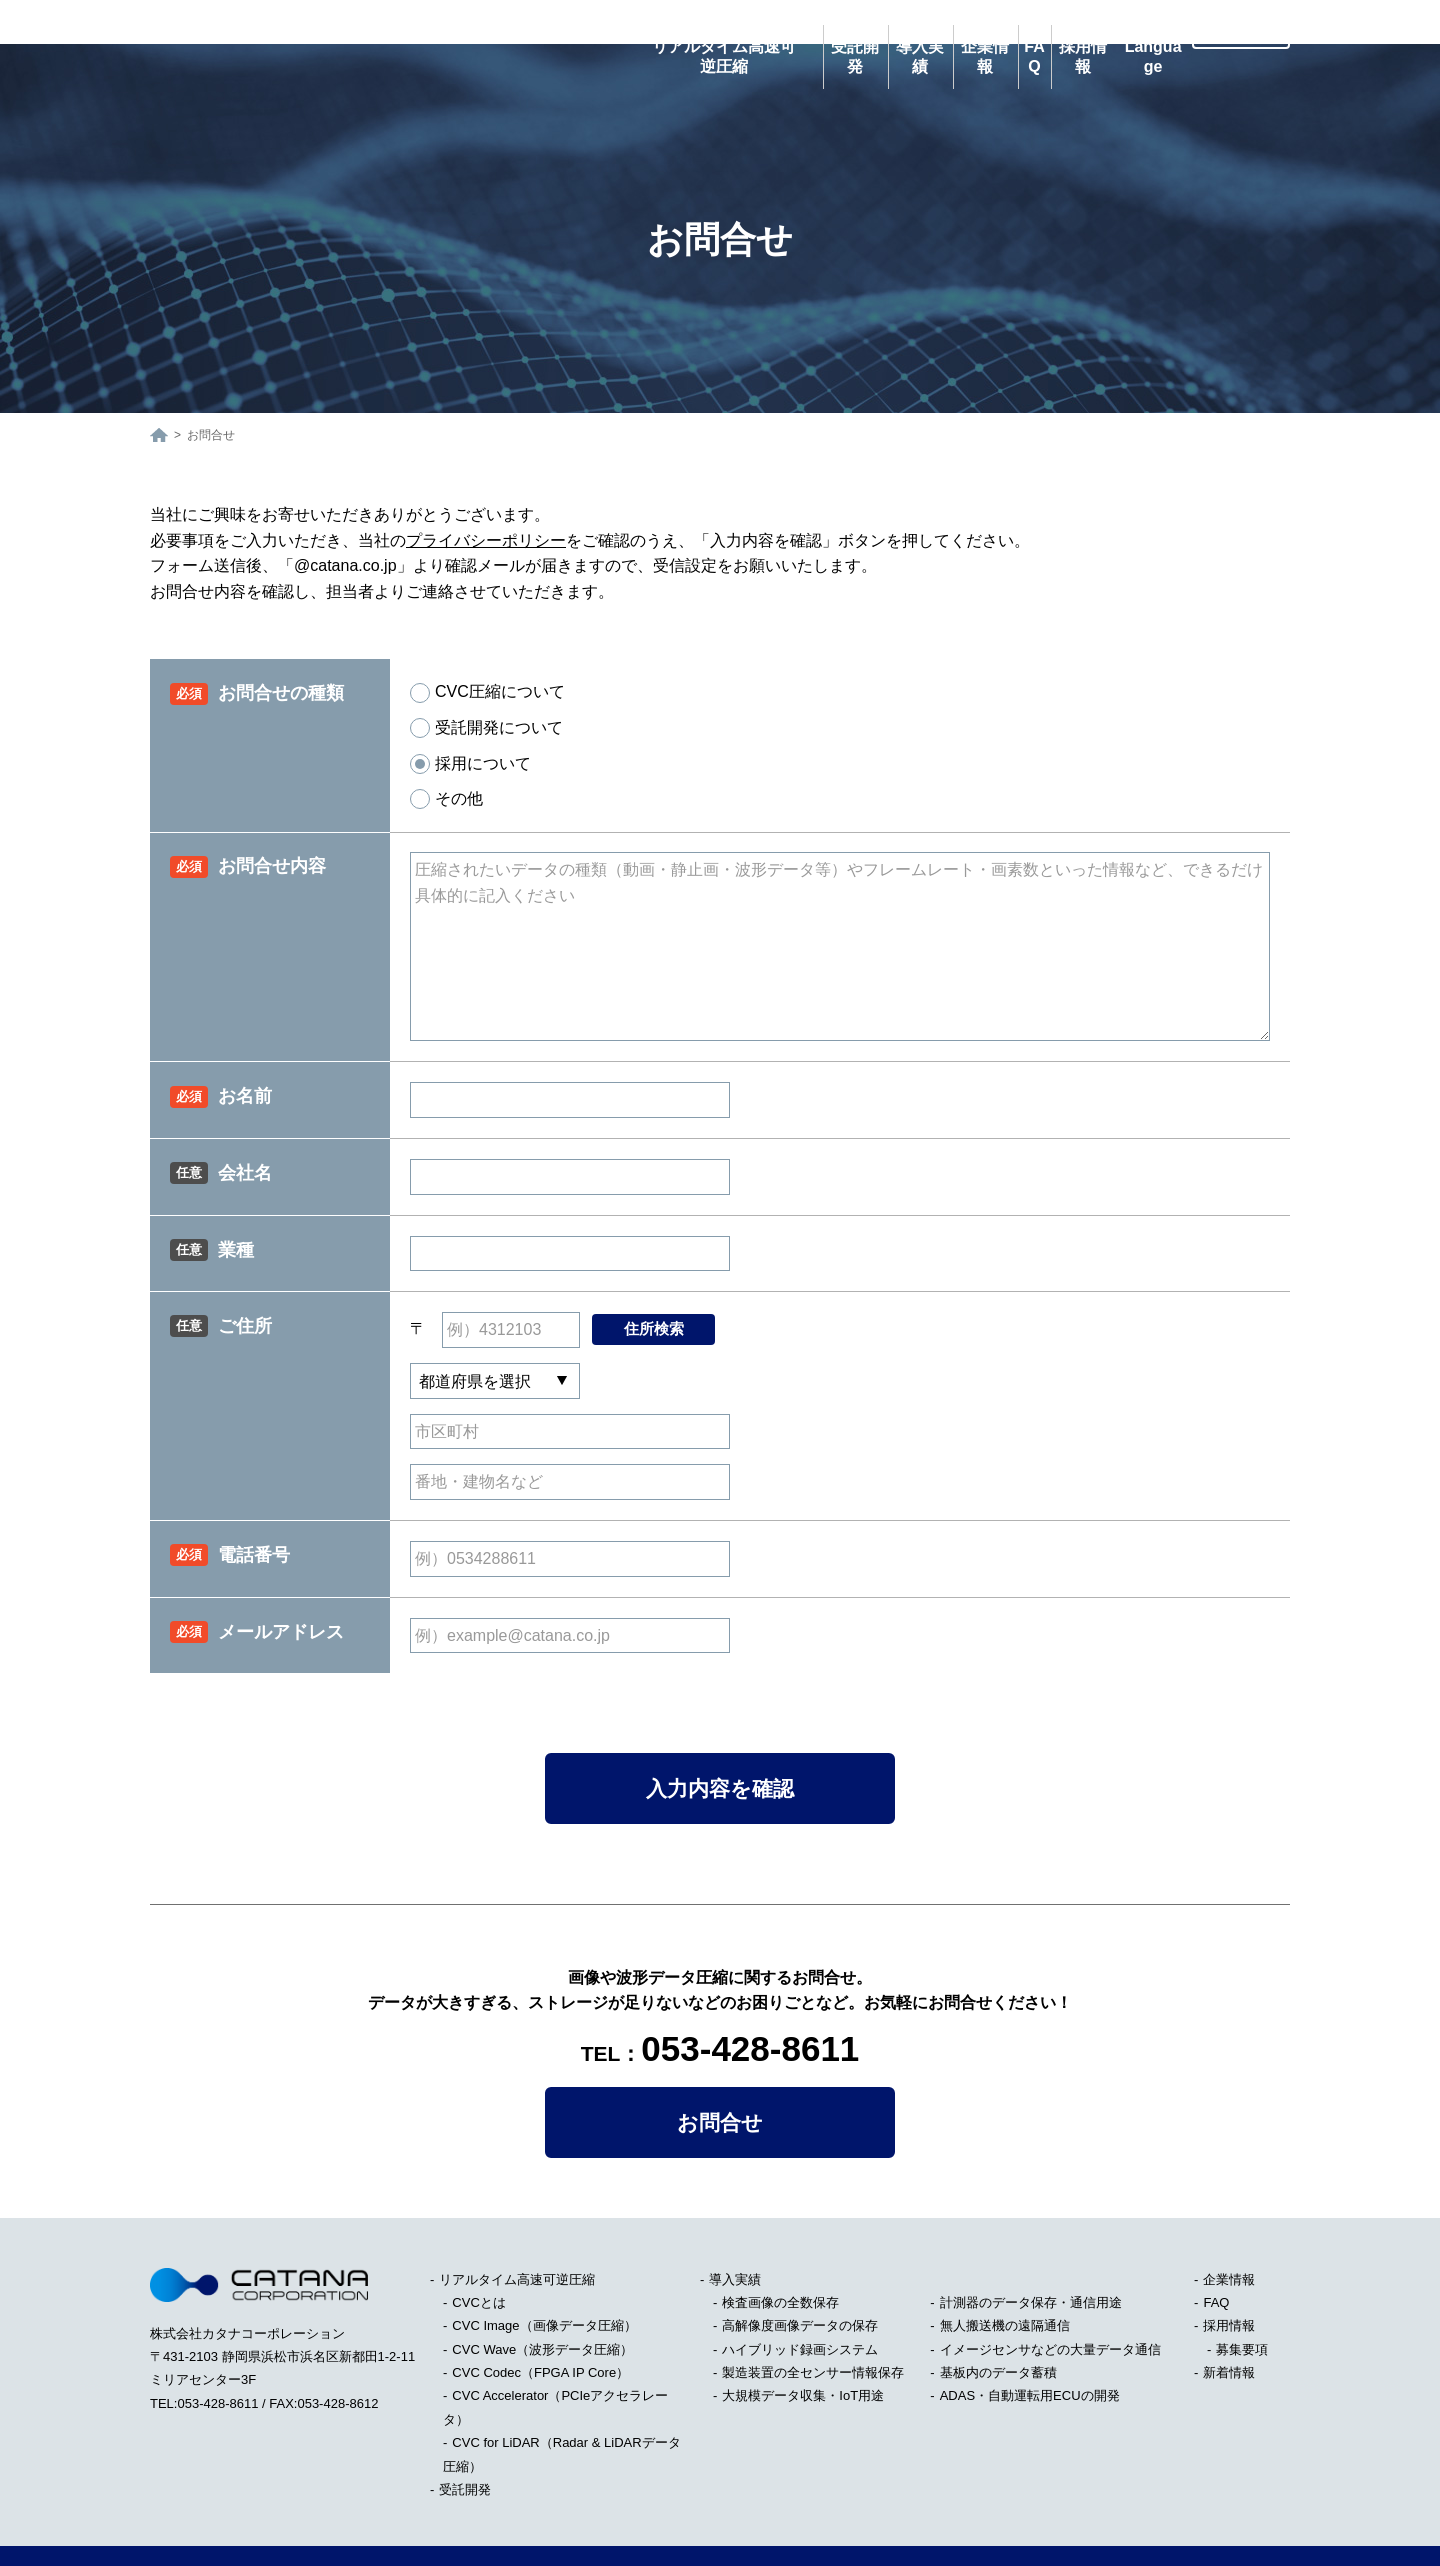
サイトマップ (189, 2533)
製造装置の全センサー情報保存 (813, 2328)
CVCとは (478, 2258)
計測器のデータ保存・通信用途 (1031, 2258)
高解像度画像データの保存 (800, 2281)
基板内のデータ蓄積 (998, 2328)
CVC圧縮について (487, 649)
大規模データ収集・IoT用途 (803, 2351)
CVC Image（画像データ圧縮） (544, 2281)
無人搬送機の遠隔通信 (1005, 2281)
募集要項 (1242, 2305)
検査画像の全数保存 (780, 2258)
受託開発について (486, 684)
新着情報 (1229, 2328)
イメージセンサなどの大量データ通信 (1050, 2305)
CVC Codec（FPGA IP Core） (540, 2328)
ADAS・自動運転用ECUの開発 (1030, 2351)
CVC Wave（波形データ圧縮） (542, 2305)
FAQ (1216, 2258)
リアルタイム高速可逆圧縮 (517, 2235)
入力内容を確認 (720, 1744)
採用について (470, 720)
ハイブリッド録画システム (800, 2305)
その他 (446, 755)
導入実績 (735, 2235)
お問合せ (720, 2078)
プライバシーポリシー (486, 496)
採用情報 (1229, 2281)
